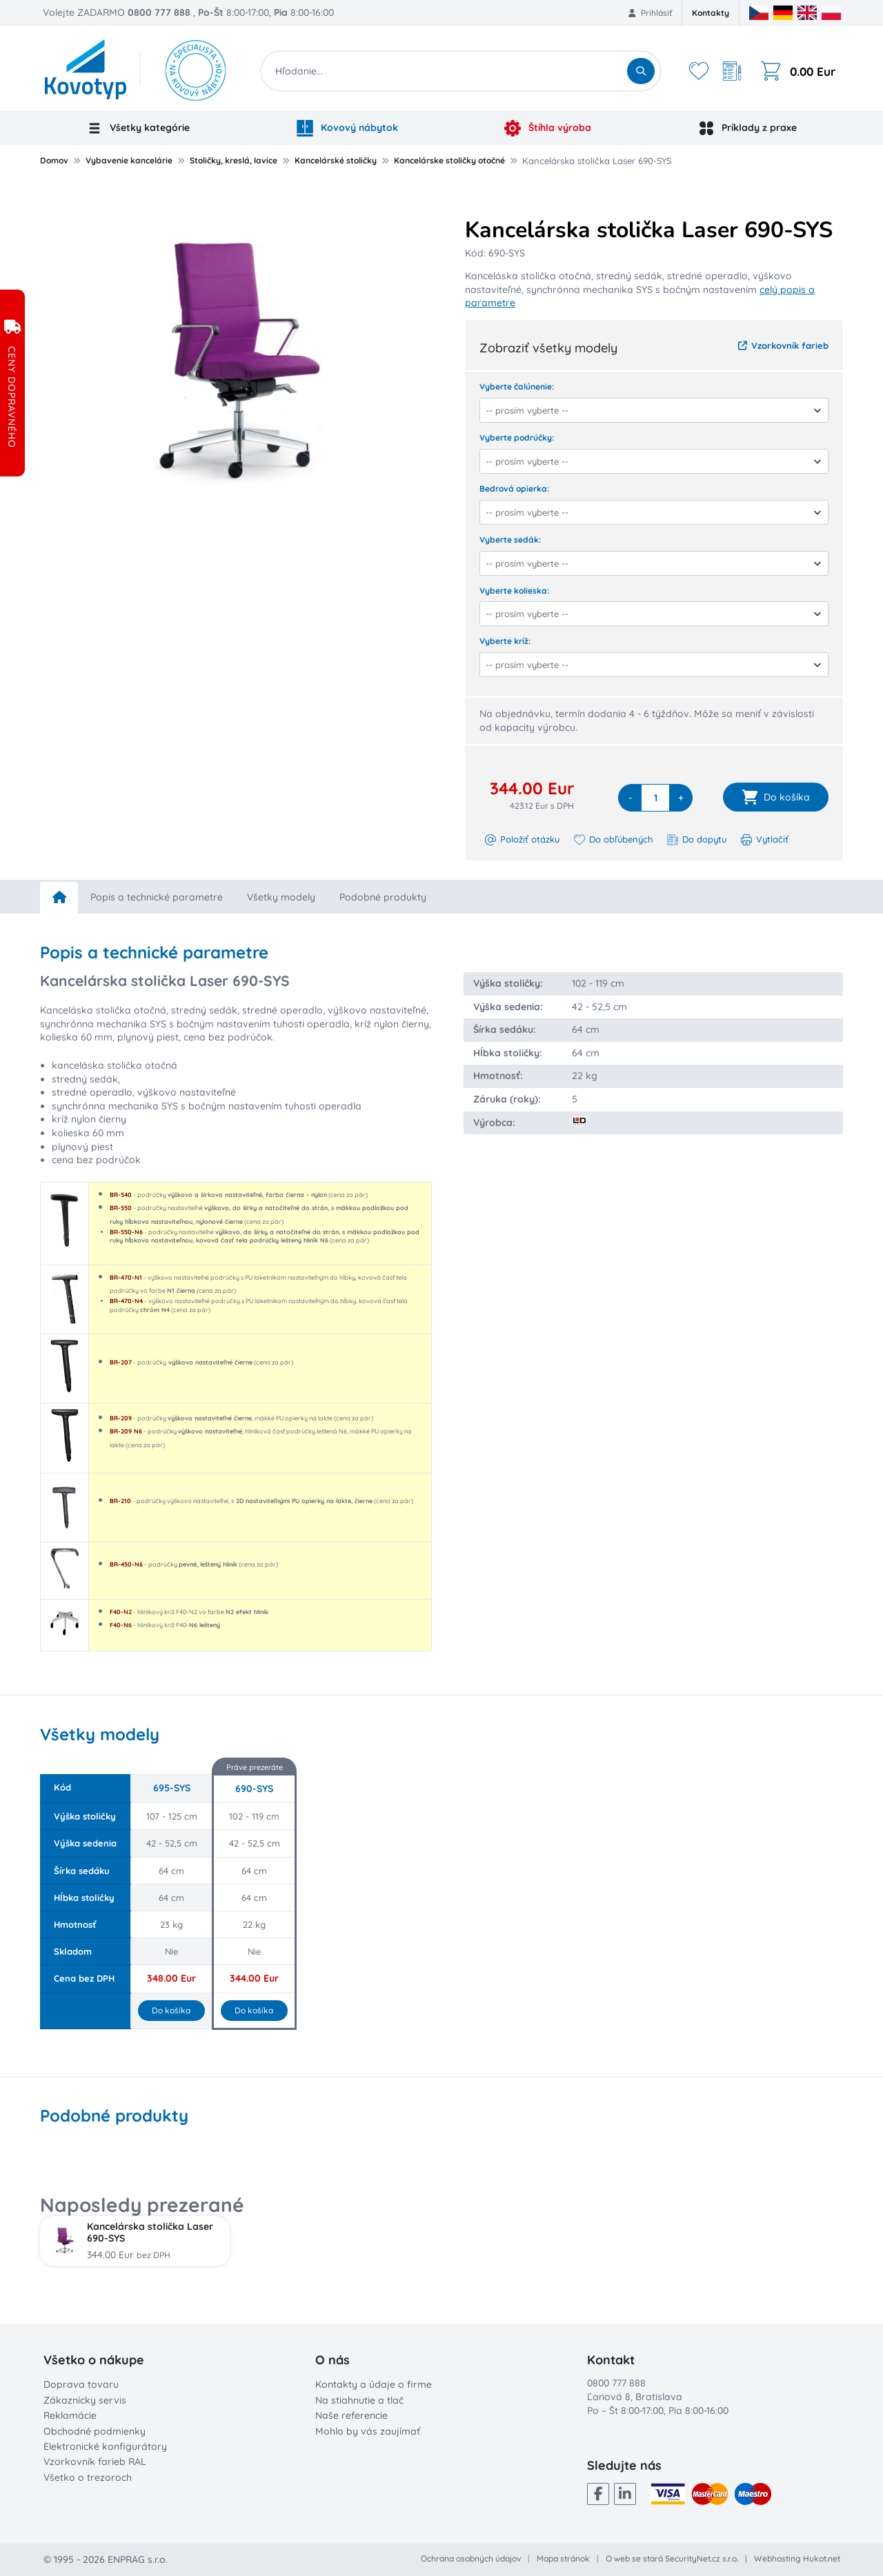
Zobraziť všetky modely (548, 348)
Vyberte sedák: (510, 539)
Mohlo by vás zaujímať (367, 2431)
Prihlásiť (650, 13)
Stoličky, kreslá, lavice (233, 160)
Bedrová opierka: (514, 488)
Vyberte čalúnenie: (516, 386)
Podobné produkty (382, 897)
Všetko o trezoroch (87, 2477)
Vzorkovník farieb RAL (94, 2461)
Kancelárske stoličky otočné (449, 160)
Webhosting (777, 2558)
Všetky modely (281, 897)
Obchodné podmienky (94, 2431)
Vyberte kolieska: (514, 590)
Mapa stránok (563, 2558)
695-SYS (171, 1788)
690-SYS (254, 1788)
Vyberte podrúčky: (516, 437)
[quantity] (655, 798)
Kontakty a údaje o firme (373, 2384)
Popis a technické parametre (156, 897)
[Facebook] (598, 2494)
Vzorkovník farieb (783, 345)
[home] (59, 898)
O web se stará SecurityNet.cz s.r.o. (672, 2558)
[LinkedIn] (625, 2494)
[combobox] (649, 410)
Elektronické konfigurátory (105, 2446)
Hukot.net (821, 2558)
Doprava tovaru (81, 2384)
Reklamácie (70, 2415)
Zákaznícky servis (84, 2400)
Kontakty (710, 13)
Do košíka (171, 2010)
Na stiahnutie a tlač (359, 2400)
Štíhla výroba (547, 128)
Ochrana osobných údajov (471, 2558)
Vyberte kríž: (504, 641)
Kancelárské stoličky (336, 160)
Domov (54, 160)
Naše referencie (351, 2415)
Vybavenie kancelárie (129, 160)
